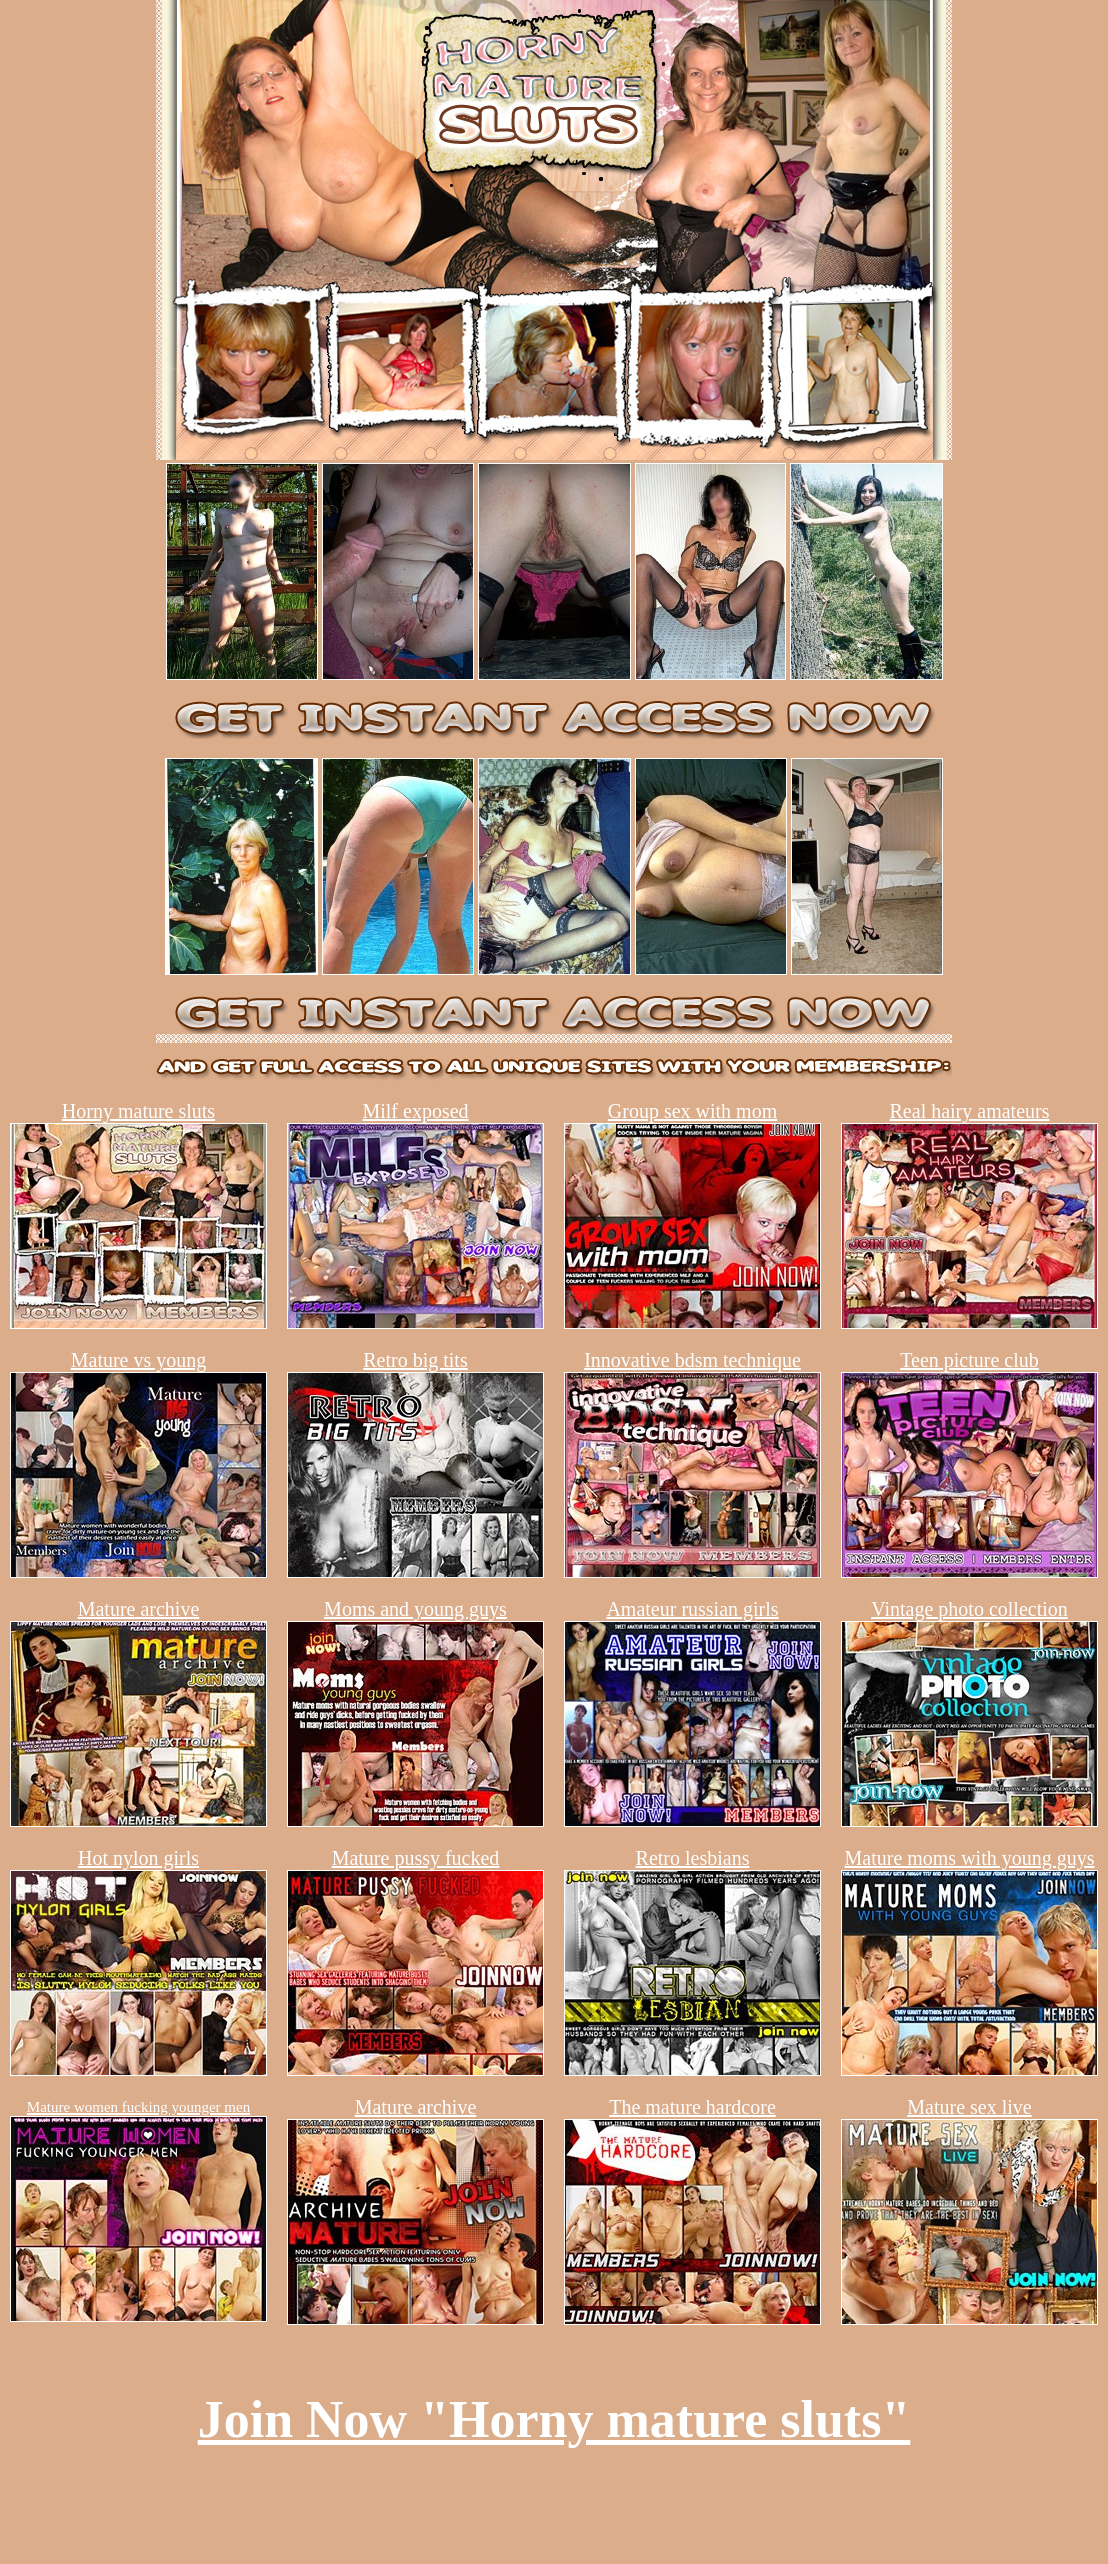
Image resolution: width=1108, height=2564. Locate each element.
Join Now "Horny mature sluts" (554, 2419)
